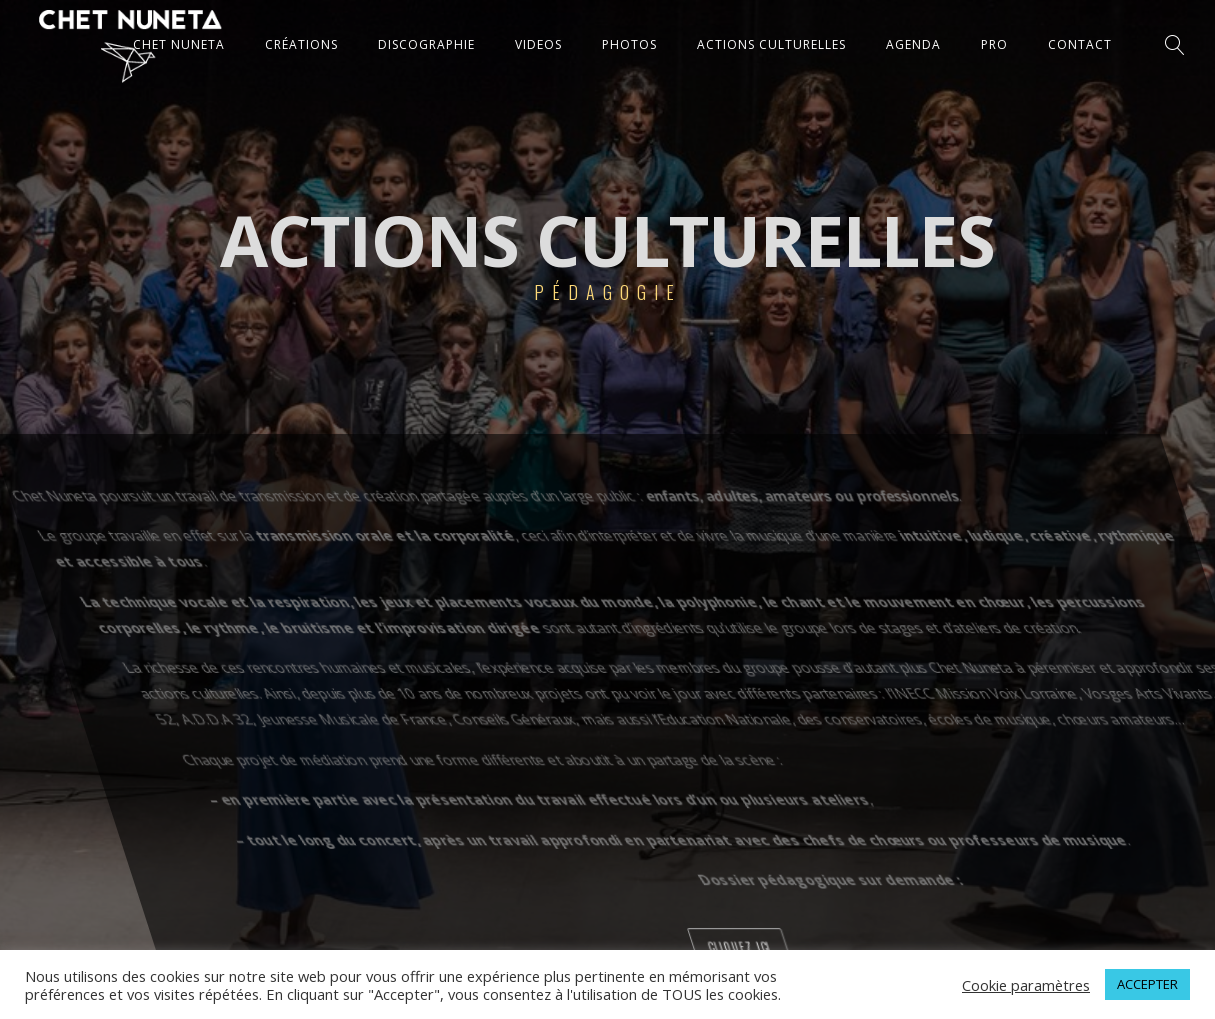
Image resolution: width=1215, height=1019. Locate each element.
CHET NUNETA (179, 44)
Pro (994, 44)
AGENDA (913, 44)
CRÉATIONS (301, 44)
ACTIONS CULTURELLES (771, 44)
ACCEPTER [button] (1147, 984)
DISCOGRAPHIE (426, 44)
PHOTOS (629, 44)
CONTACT (1080, 44)
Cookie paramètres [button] (1026, 985)
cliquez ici (1021, 946)
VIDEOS (538, 44)
